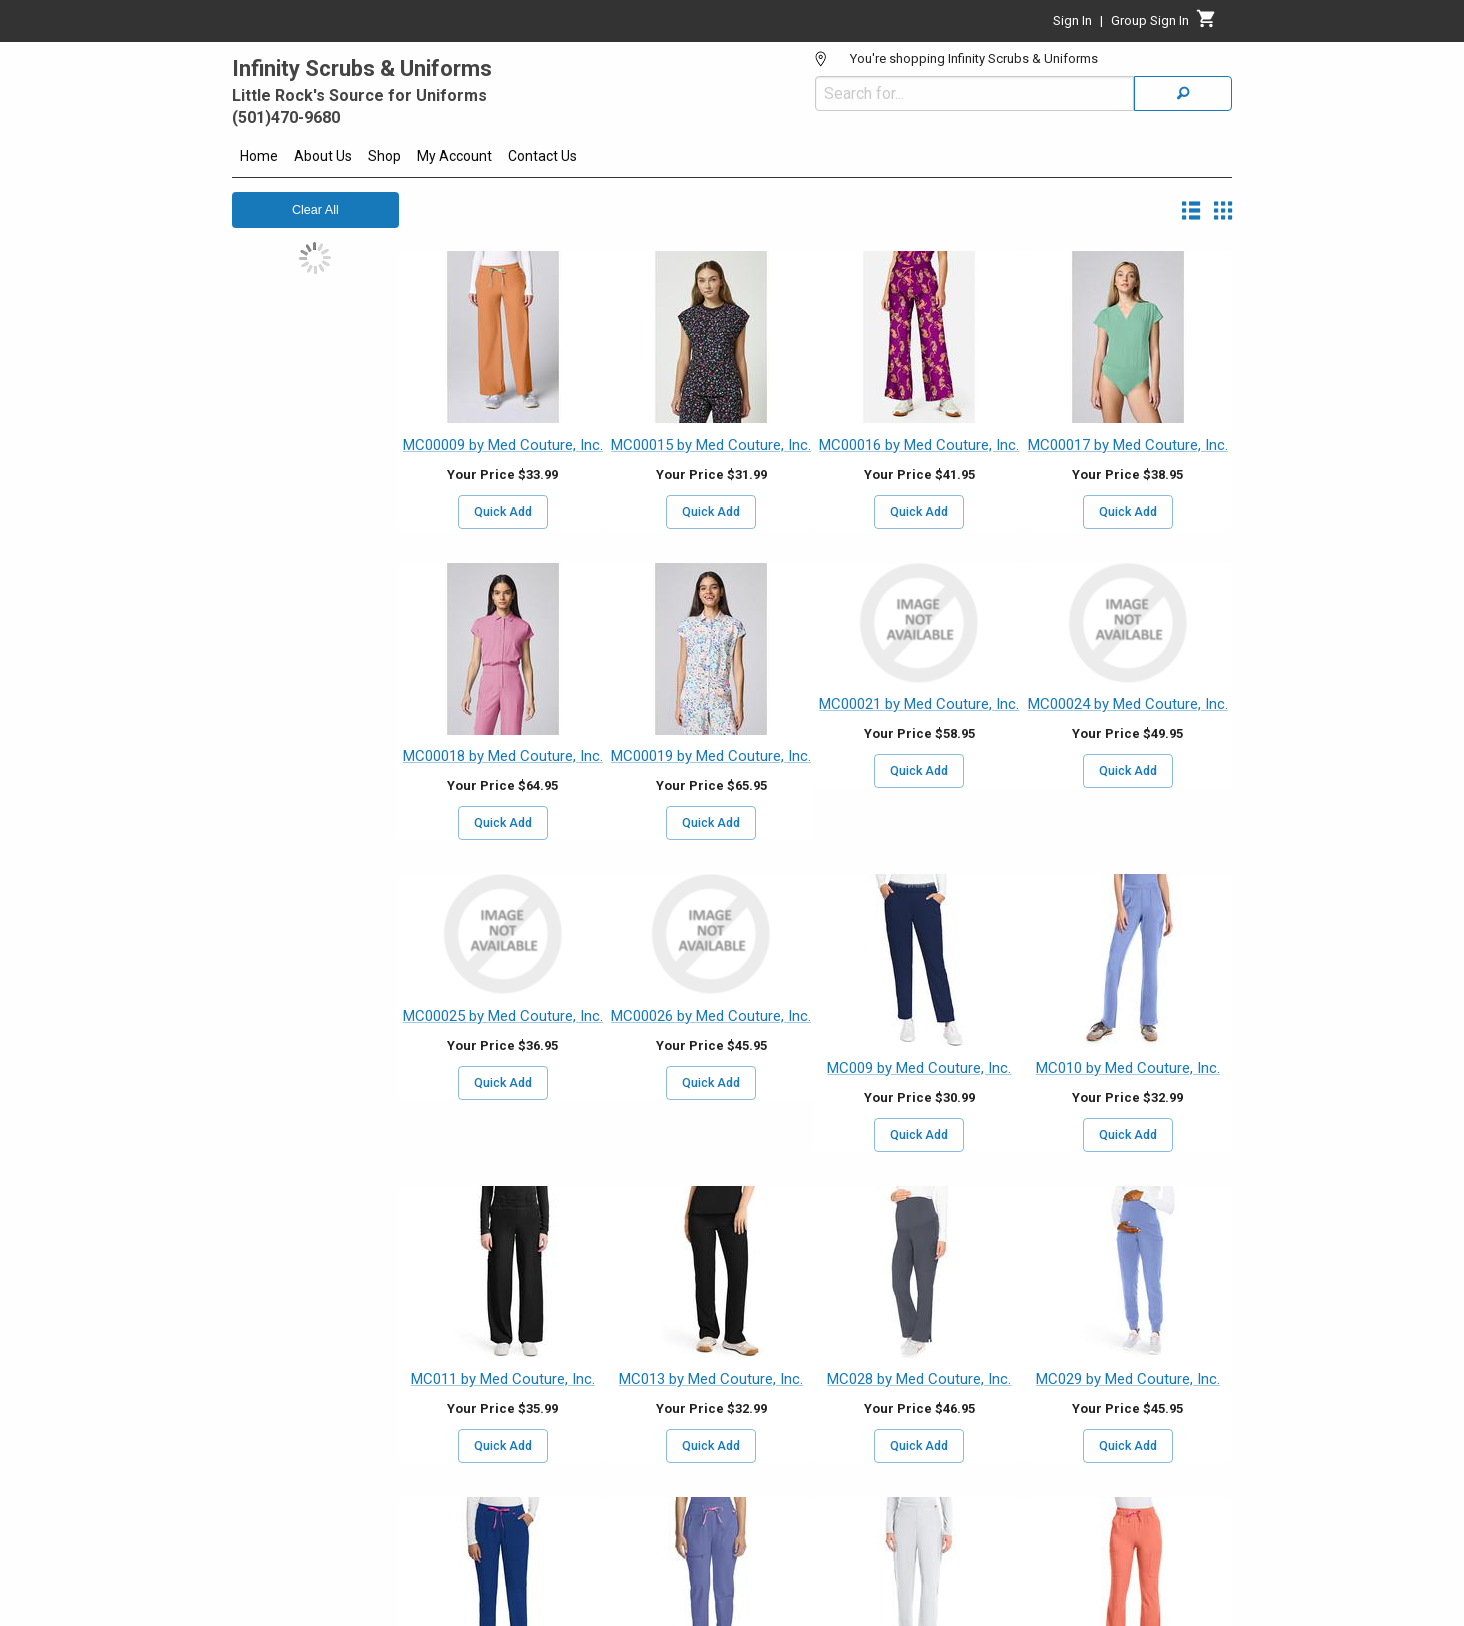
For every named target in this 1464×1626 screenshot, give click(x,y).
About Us (323, 156)
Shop (384, 156)
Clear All (315, 210)
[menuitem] (259, 159)
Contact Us (542, 156)
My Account (454, 156)
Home (259, 156)
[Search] (1183, 93)
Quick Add (503, 512)
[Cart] (1206, 24)
